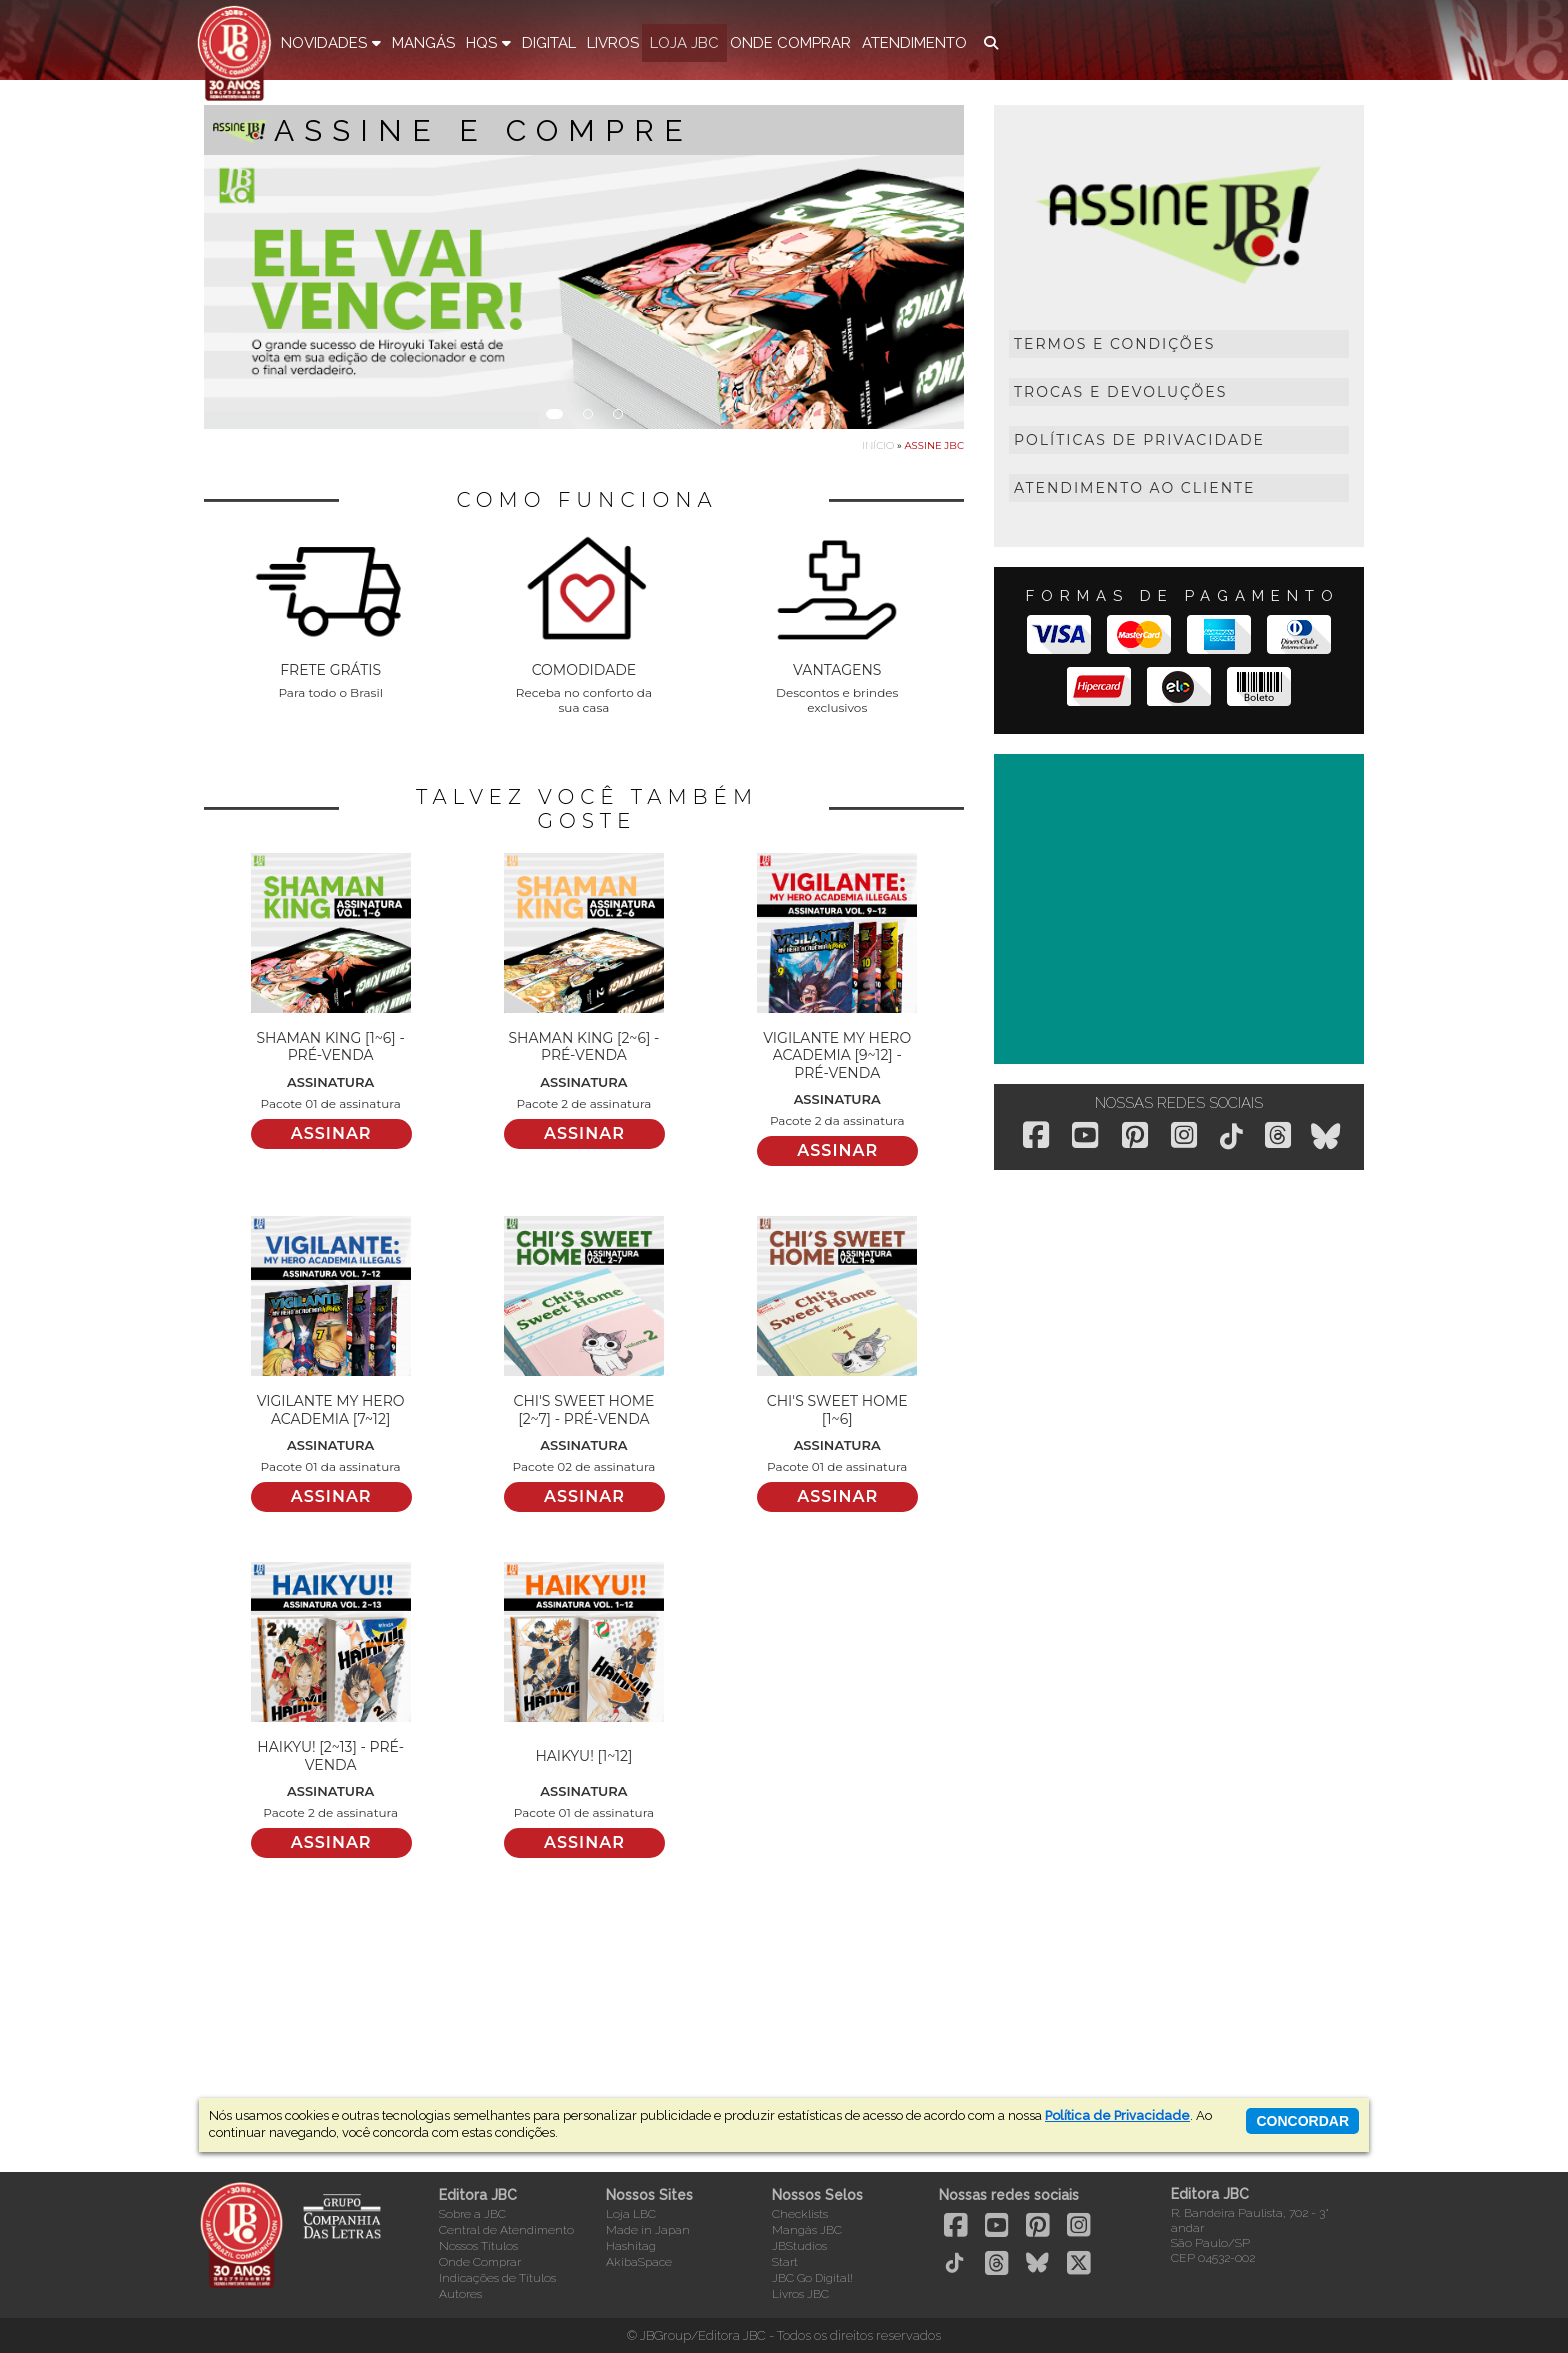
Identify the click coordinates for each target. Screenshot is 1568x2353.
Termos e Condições (1114, 344)
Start (785, 2262)
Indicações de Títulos (497, 2278)
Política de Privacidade (1117, 2115)
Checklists (800, 2214)
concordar (1302, 2121)
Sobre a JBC (472, 2214)
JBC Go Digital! (812, 2278)
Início (878, 445)
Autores (460, 2294)
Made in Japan (648, 2230)
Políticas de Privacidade (1139, 440)
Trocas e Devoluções (1120, 392)
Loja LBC (631, 2214)
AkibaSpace (639, 2262)
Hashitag (631, 2246)
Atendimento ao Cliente (1134, 488)
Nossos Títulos (478, 2246)
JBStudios (799, 2246)
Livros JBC (800, 2294)
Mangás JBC (807, 2230)
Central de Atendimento (506, 2230)
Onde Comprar (480, 2262)
